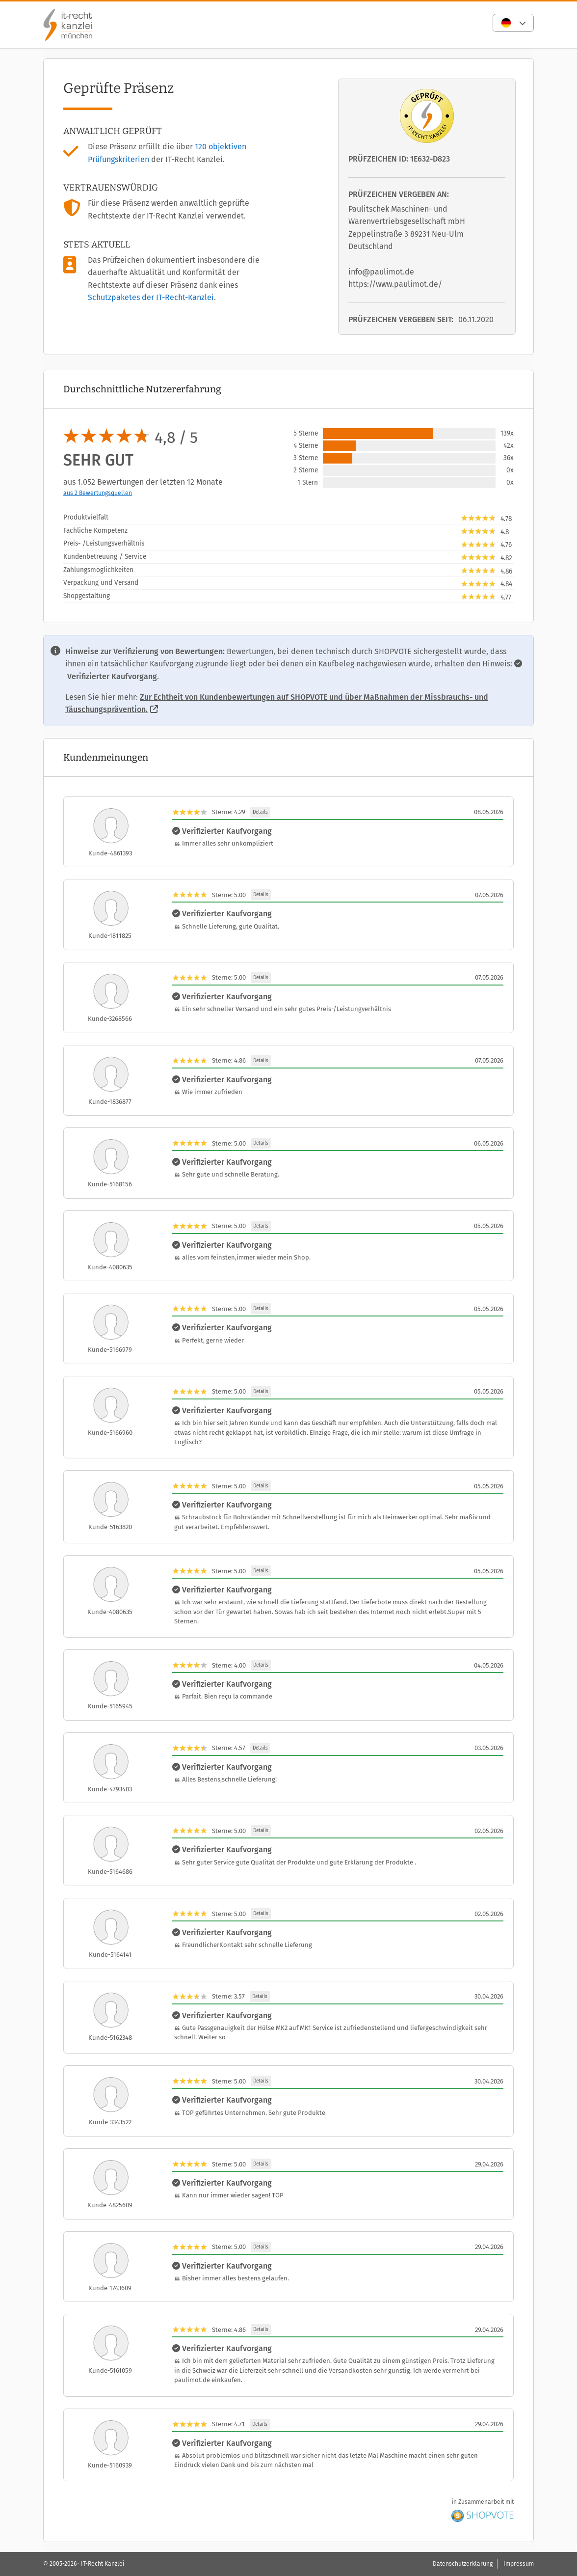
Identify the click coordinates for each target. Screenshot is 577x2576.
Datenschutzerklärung (463, 2563)
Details (260, 812)
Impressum (518, 2563)
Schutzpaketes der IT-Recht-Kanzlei (151, 297)
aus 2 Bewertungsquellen (97, 493)
